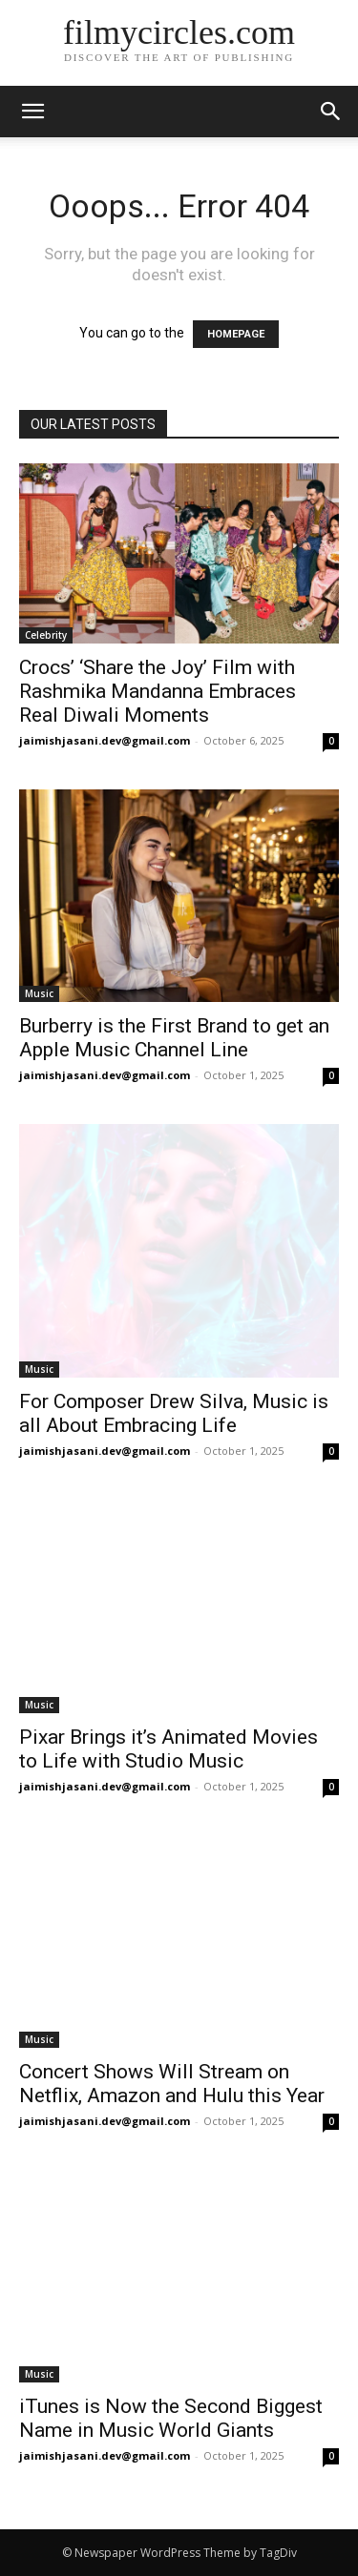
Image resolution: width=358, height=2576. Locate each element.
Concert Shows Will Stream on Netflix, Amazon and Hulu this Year (172, 2083)
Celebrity (46, 635)
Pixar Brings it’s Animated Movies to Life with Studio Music (168, 1749)
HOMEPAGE (235, 334)
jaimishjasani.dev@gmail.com (104, 740)
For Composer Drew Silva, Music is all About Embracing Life (173, 1413)
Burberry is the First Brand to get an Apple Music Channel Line (174, 1037)
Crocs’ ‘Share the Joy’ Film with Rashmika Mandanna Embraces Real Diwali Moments (157, 691)
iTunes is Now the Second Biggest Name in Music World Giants (171, 2418)
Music (39, 993)
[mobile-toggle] (32, 111)
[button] (331, 111)
